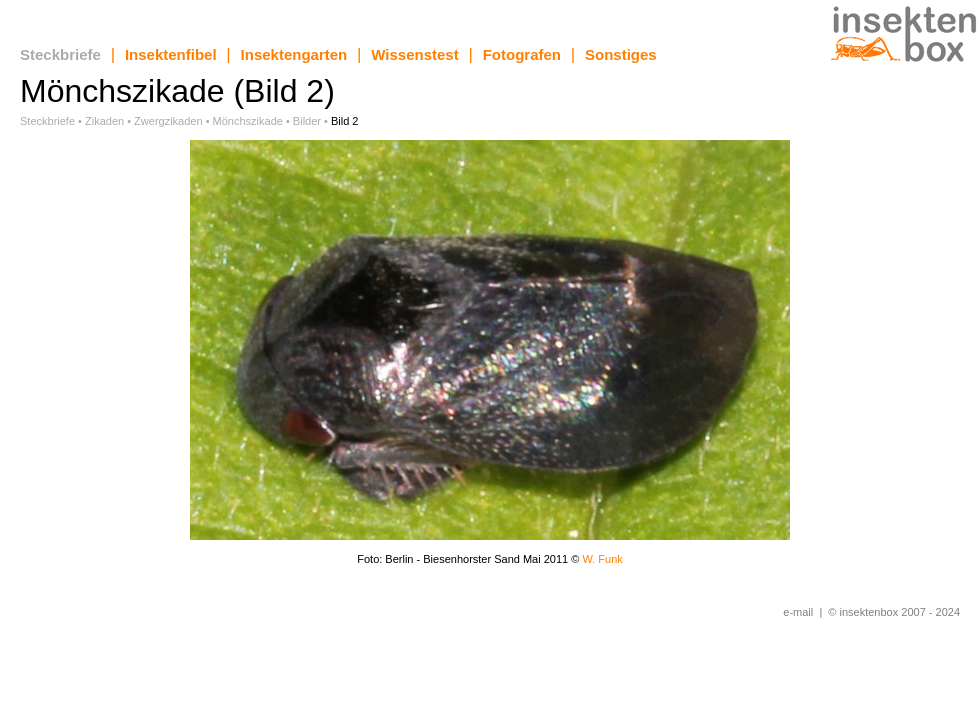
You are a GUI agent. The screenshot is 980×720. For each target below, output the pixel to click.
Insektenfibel (171, 54)
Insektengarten (294, 54)
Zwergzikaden (168, 121)
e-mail (798, 612)
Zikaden (104, 121)
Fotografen (522, 54)
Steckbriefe (60, 54)
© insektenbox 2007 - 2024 (894, 612)
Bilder (307, 121)
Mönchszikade (248, 121)
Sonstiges (621, 54)
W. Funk (602, 559)
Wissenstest (414, 54)
